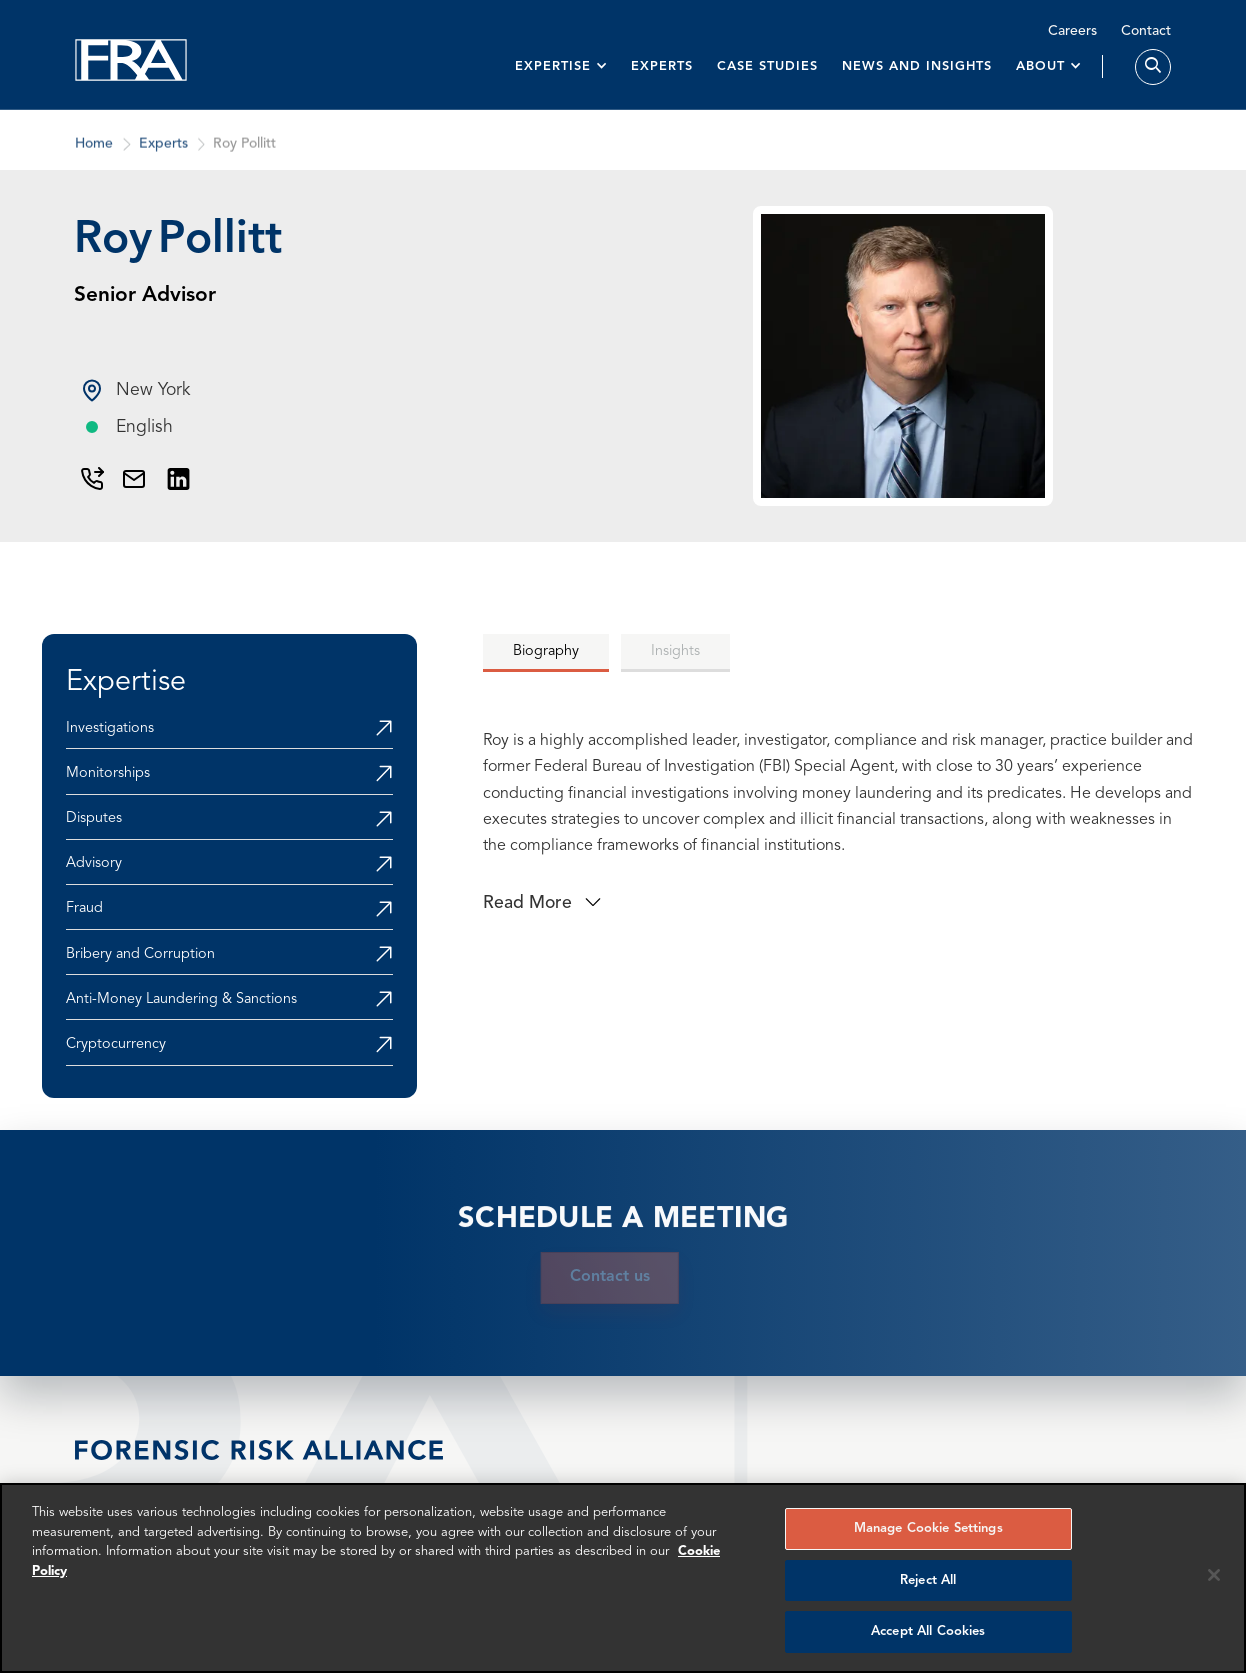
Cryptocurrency (116, 1044)
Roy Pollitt (244, 162)
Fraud (84, 908)
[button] (561, 66)
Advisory (94, 863)
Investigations (110, 728)
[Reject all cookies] (1214, 1575)
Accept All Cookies (928, 1631)
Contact (1146, 32)
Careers (1072, 32)
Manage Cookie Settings (928, 1528)
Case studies (767, 66)
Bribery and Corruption (140, 954)
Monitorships (108, 773)
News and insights (917, 66)
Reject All (928, 1580)
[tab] (546, 653)
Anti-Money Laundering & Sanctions (181, 999)
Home (94, 162)
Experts (662, 66)
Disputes (94, 818)
